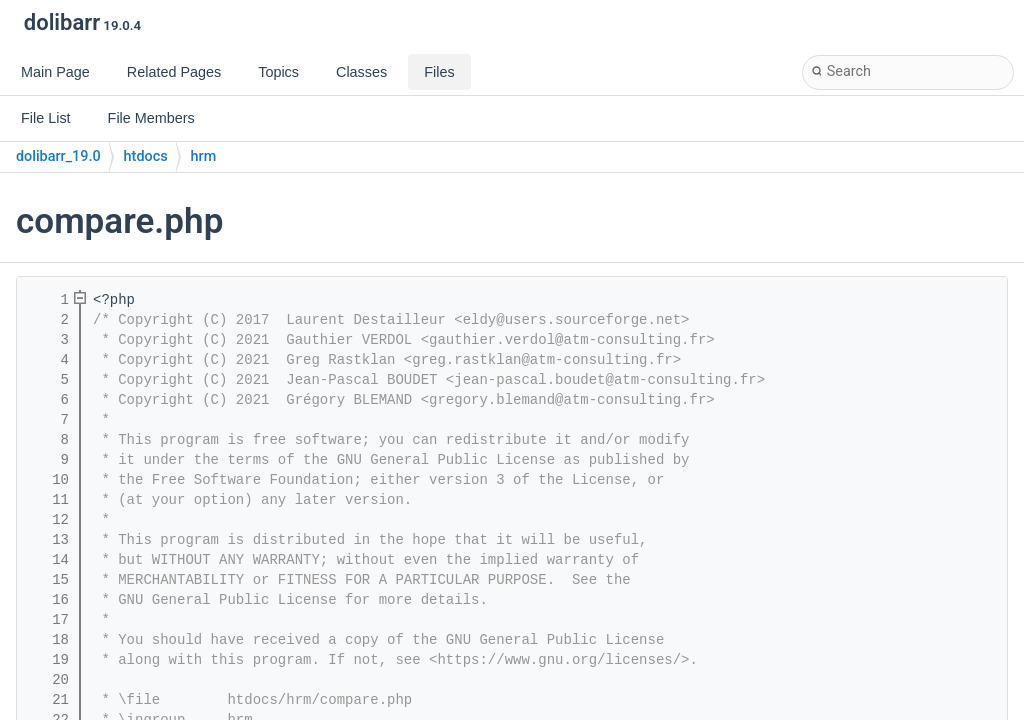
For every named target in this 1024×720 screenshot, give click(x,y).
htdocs (146, 156)
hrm (204, 156)
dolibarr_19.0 (58, 156)
